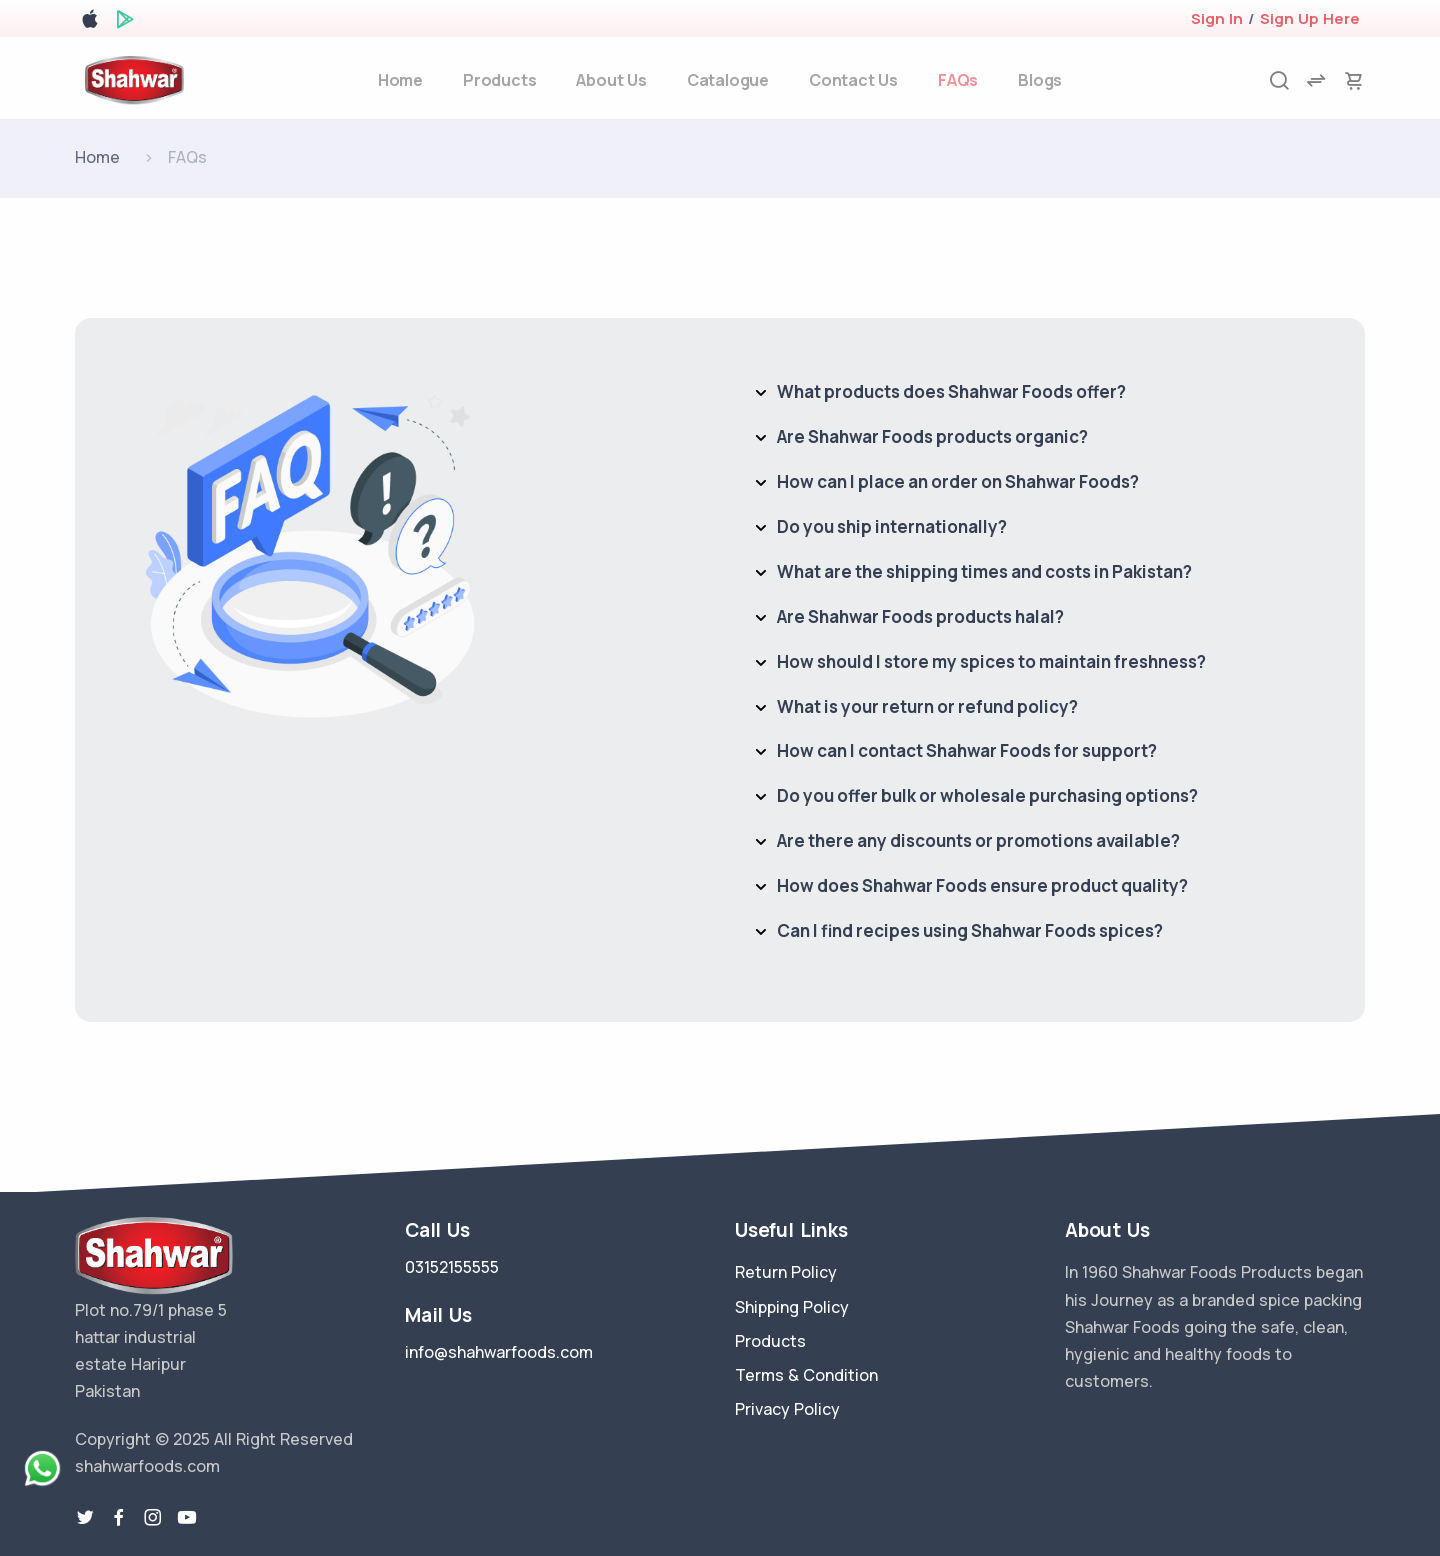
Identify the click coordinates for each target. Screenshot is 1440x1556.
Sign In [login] (1217, 18)
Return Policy (786, 1272)
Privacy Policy (787, 1409)
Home (97, 157)
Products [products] (499, 80)
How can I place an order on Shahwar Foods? (958, 481)
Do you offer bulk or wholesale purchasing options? (987, 795)
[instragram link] (153, 1518)
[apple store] (90, 22)
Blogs (1040, 80)
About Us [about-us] (611, 80)
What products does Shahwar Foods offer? (951, 391)
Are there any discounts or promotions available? (978, 840)
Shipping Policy (792, 1307)
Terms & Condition (806, 1375)
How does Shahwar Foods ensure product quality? (982, 885)
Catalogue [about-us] (728, 80)
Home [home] (400, 80)
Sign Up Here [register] (1310, 18)
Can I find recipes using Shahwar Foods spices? (970, 930)
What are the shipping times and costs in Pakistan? (984, 571)
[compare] (1316, 80)
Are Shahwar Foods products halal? (920, 616)
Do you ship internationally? (892, 526)
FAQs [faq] (958, 80)
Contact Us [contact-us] (853, 80)
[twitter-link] (85, 1518)
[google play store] (125, 22)
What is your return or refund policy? (927, 706)
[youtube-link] (187, 1518)
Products (770, 1341)
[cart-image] (1354, 80)
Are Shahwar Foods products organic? (932, 436)
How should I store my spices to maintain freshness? (991, 661)
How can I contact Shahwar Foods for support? (967, 750)
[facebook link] (119, 1518)
